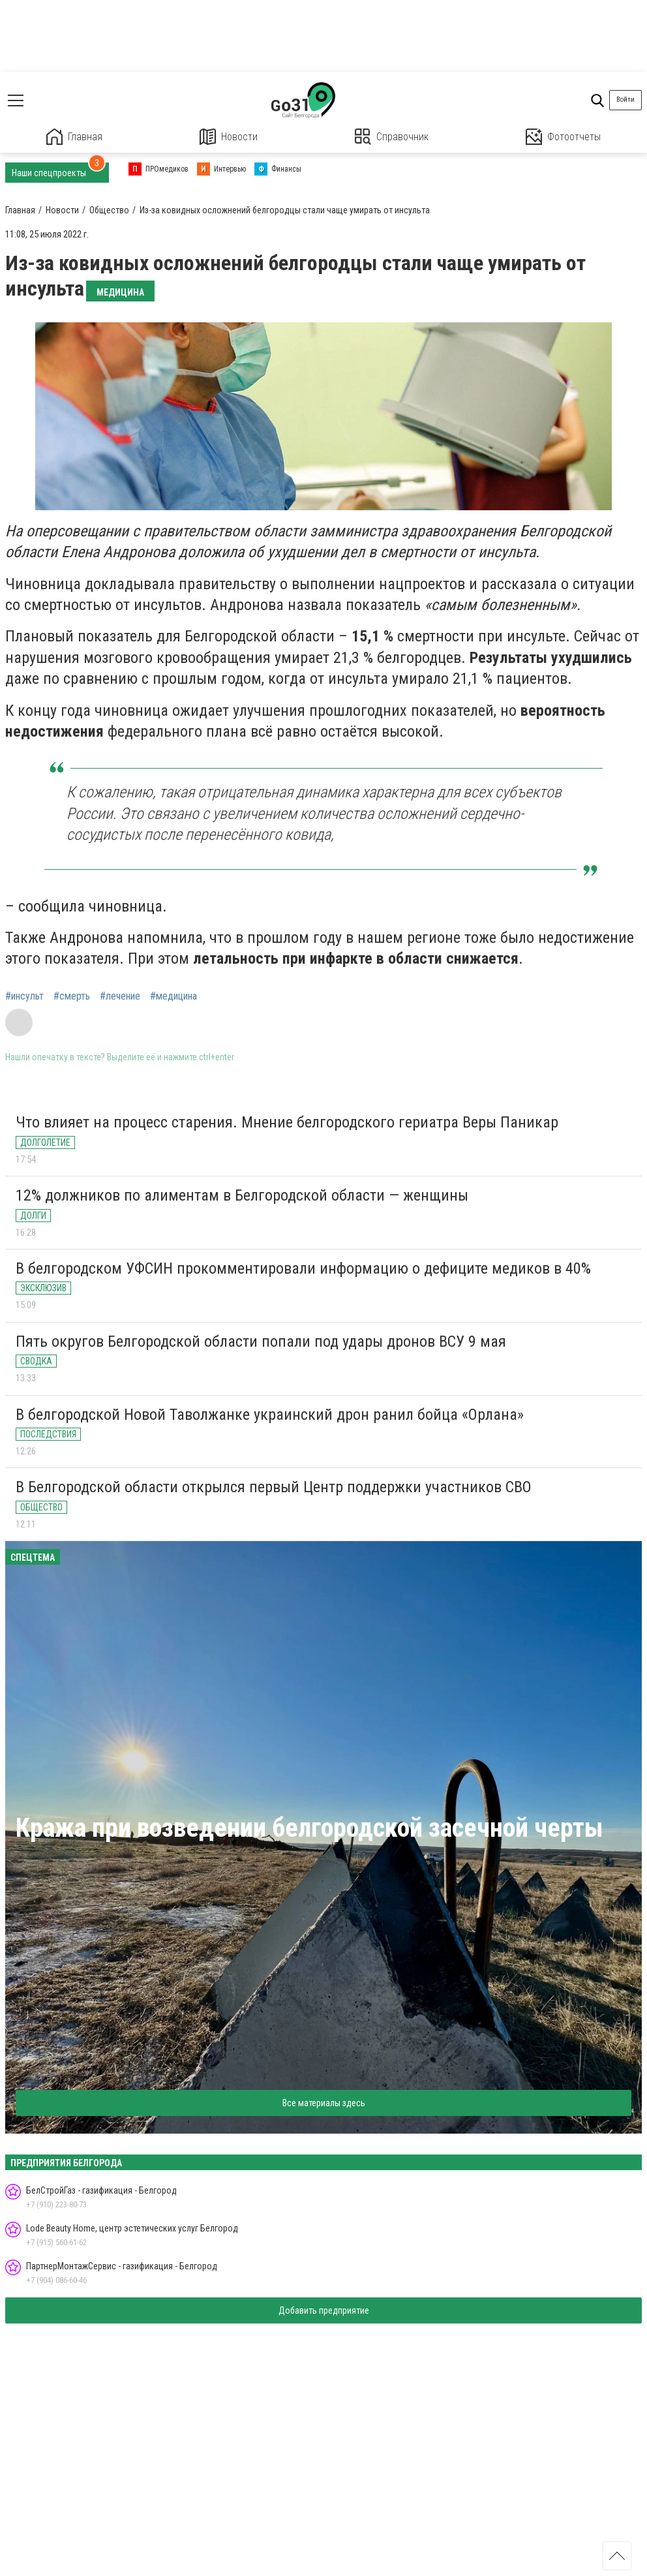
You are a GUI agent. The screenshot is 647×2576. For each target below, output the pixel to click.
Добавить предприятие (323, 2310)
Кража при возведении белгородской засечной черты (309, 1828)
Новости (229, 137)
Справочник (392, 137)
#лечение (120, 996)
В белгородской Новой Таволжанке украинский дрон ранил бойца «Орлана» (270, 1414)
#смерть (71, 996)
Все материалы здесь (323, 2103)
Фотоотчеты (563, 137)
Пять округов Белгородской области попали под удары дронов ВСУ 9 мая (261, 1341)
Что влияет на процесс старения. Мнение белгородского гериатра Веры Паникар (287, 1122)
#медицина (173, 996)
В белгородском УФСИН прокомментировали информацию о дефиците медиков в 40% (303, 1268)
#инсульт (24, 996)
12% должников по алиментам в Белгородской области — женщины (242, 1195)
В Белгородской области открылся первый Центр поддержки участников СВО (274, 1487)
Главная (74, 137)
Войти (625, 99)
